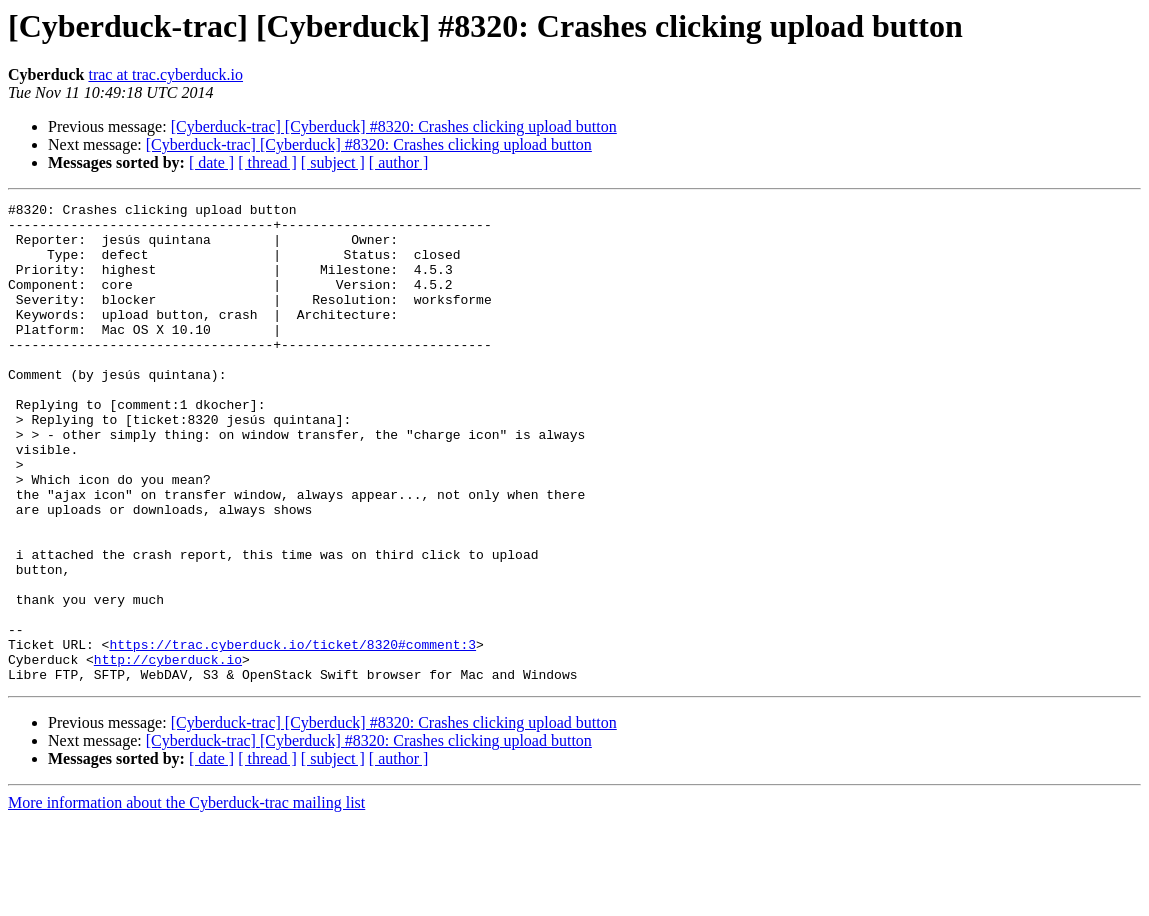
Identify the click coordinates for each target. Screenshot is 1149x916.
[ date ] (211, 162)
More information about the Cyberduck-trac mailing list (186, 898)
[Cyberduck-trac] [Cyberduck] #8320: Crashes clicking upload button (394, 126)
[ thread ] (267, 162)
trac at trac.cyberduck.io (165, 74)
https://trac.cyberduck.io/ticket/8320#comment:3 (292, 734)
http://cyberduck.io (168, 752)
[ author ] (399, 162)
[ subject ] (333, 162)
